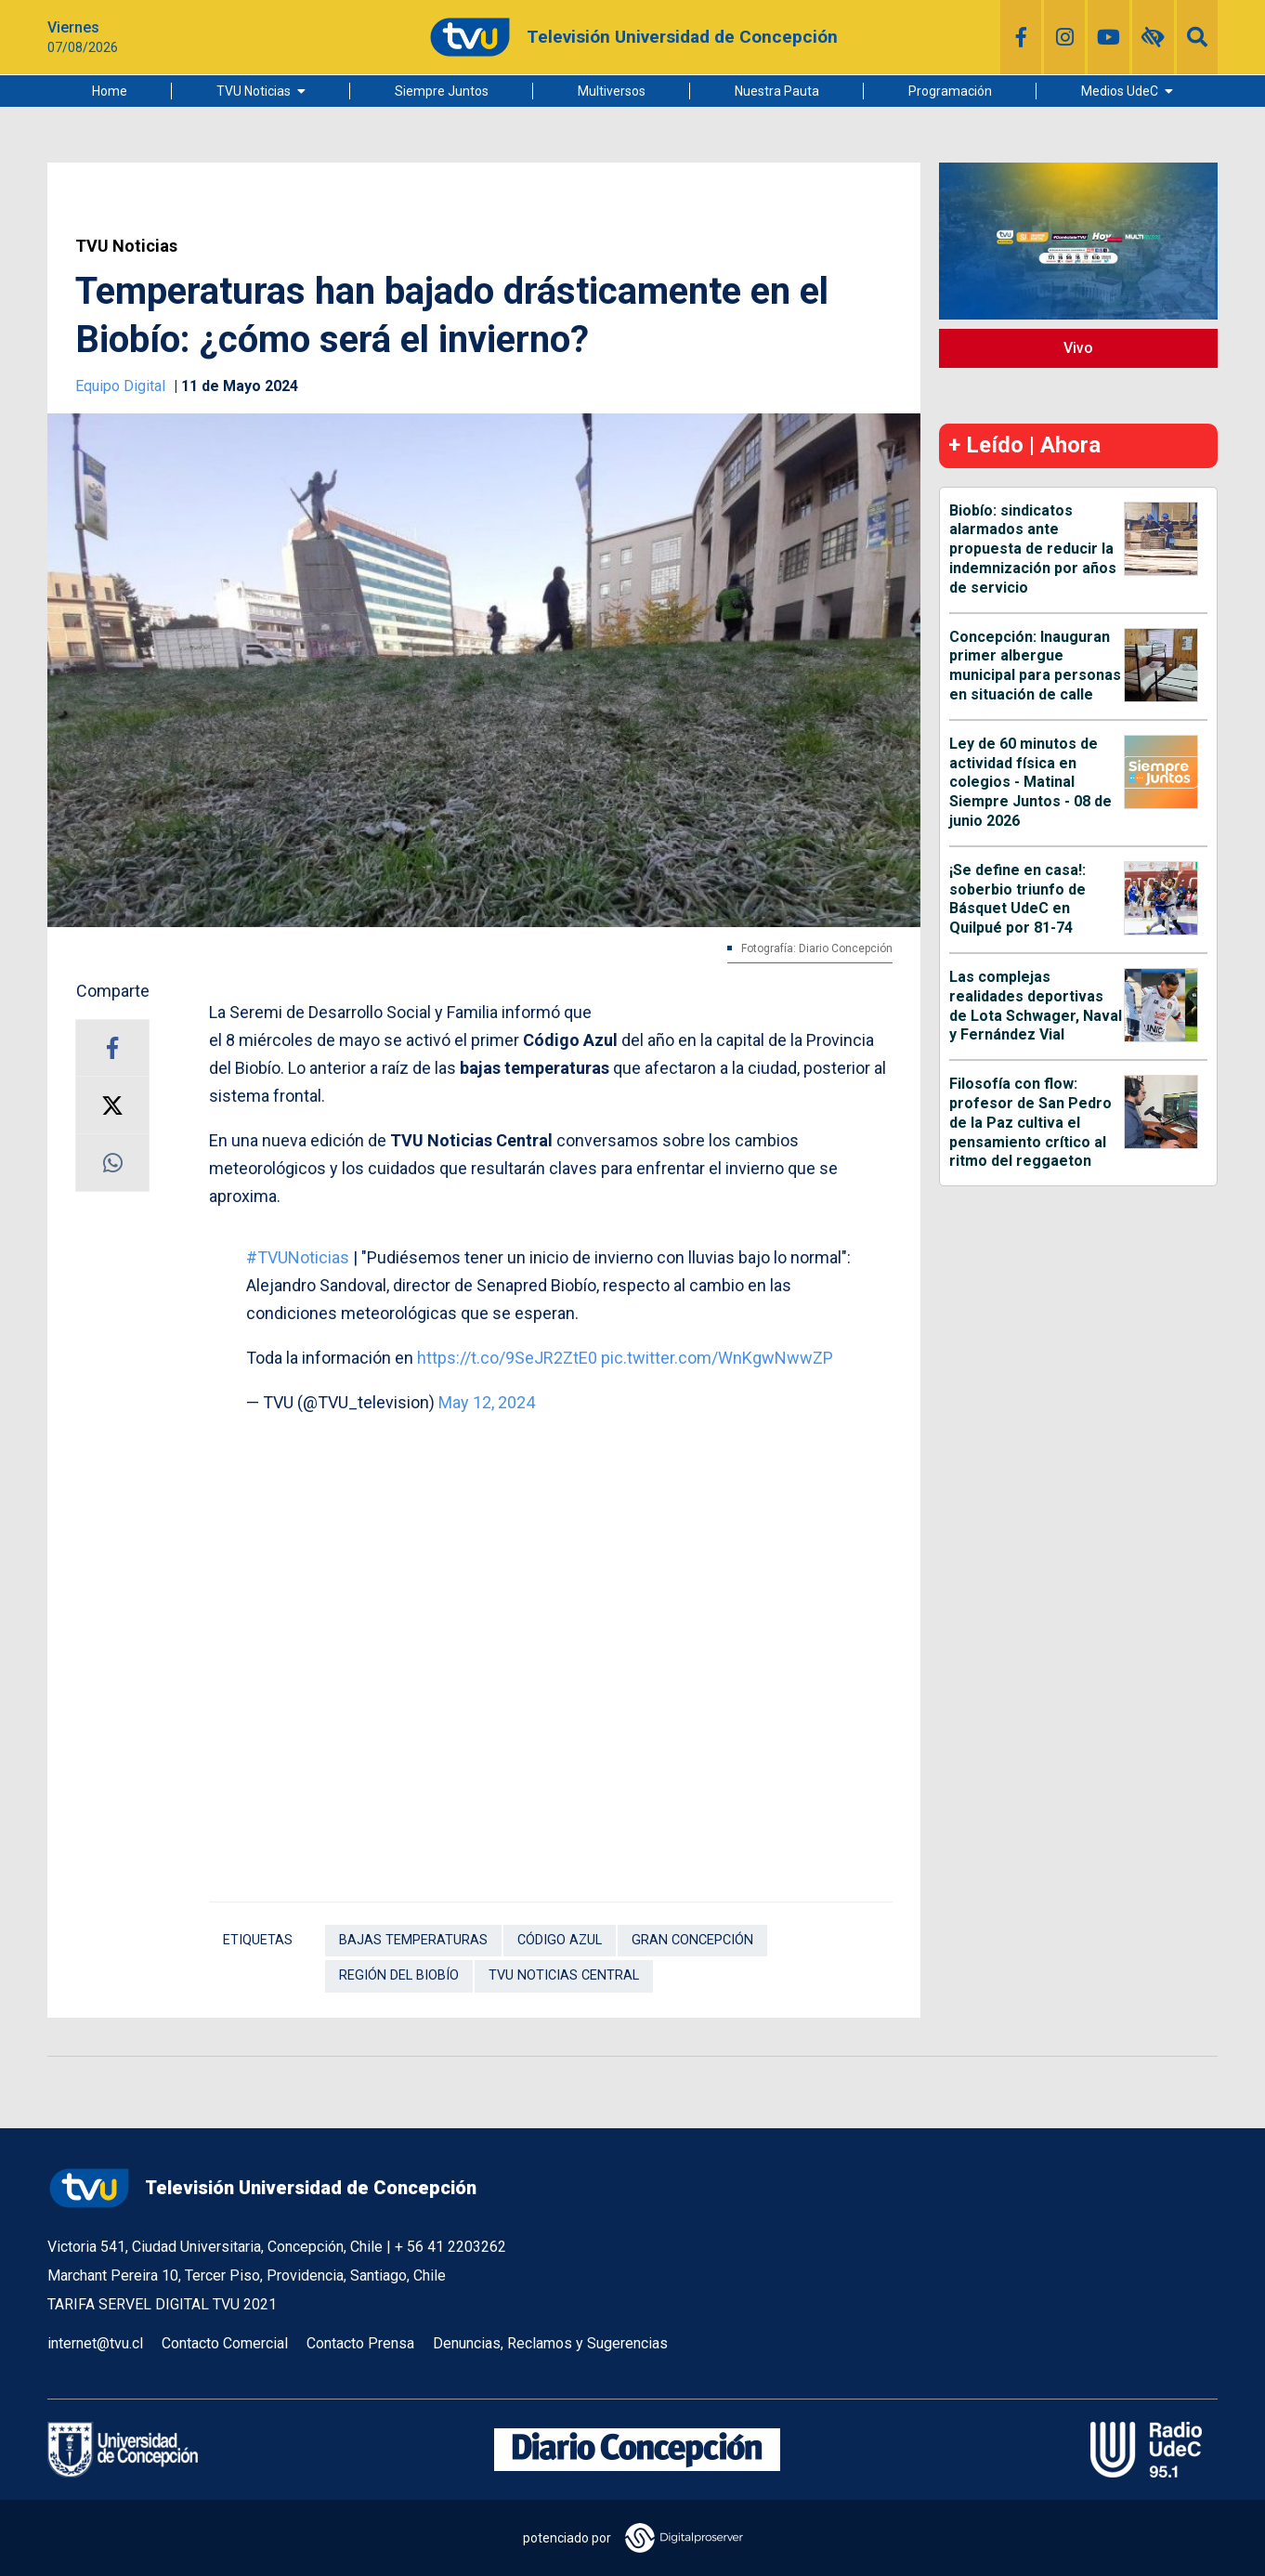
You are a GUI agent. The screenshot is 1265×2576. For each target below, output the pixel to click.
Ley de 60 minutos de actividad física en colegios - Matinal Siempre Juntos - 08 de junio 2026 (1030, 782)
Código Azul (559, 1940)
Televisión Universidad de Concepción (261, 2188)
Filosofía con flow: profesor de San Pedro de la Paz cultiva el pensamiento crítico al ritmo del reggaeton (1030, 1122)
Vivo (1078, 348)
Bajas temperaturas (413, 1940)
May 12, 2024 (486, 1402)
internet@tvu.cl (95, 2343)
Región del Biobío (399, 1975)
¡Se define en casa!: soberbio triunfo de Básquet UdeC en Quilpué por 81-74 (1017, 898)
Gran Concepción (692, 1940)
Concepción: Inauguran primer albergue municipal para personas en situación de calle (1035, 665)
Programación (950, 91)
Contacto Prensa (360, 2343)
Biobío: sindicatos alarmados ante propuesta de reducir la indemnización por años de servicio (1032, 549)
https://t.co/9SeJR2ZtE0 (507, 1357)
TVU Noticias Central (564, 1975)
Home (109, 91)
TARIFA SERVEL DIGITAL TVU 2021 (162, 2304)
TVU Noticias (253, 91)
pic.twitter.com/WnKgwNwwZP (717, 1357)
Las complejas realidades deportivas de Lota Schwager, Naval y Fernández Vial (1035, 1005)
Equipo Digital (122, 386)
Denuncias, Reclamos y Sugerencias (550, 2343)
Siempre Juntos (442, 91)
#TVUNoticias (297, 1257)
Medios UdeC (1119, 91)
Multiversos (612, 91)
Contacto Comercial (225, 2343)
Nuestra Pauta (777, 91)
